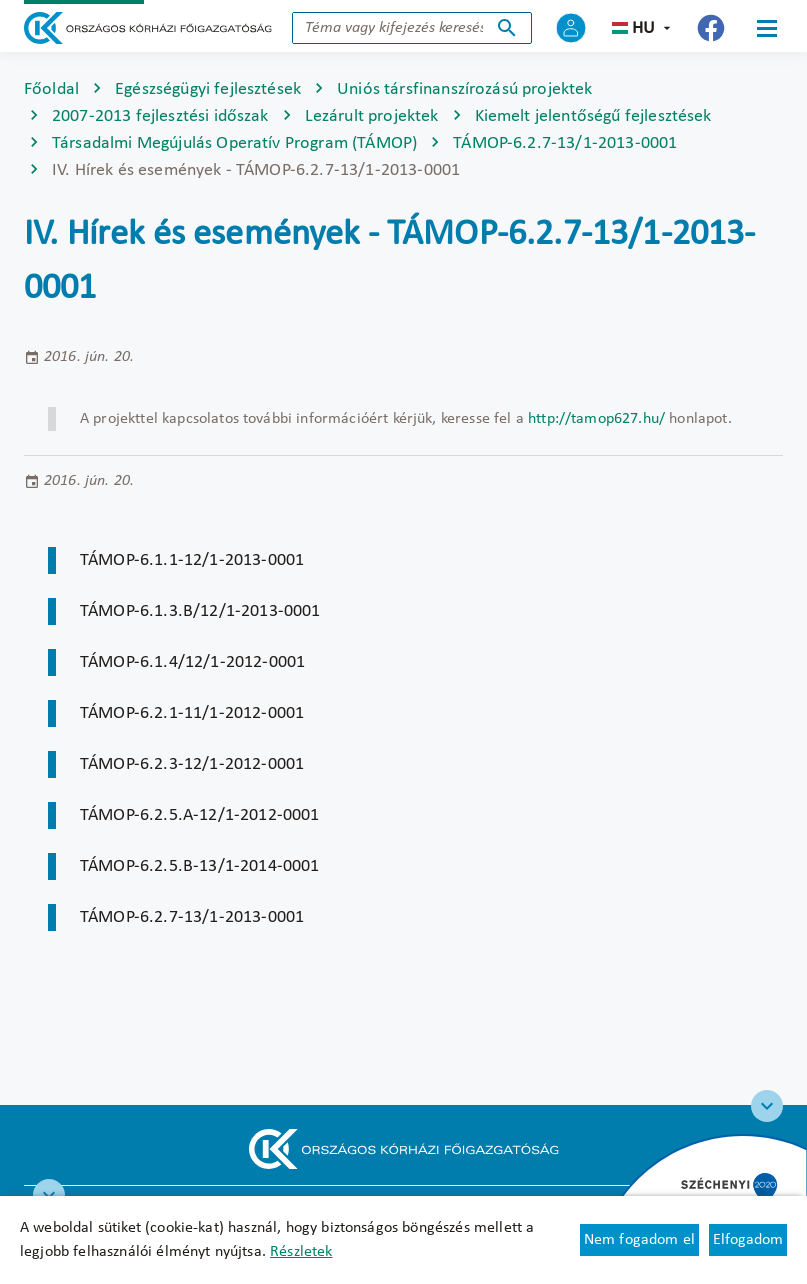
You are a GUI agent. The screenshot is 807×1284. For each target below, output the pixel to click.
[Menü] (767, 28)
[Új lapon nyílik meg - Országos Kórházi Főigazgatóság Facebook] (711, 28)
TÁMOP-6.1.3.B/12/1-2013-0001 (200, 611)
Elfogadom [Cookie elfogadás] (748, 1240)
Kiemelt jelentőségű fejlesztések (593, 116)
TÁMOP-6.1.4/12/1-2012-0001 (192, 662)
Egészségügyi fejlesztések (208, 89)
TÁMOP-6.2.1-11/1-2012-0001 (192, 713)
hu (643, 28)
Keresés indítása (507, 28)
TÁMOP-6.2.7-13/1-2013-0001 (565, 143)
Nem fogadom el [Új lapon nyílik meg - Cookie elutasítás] (639, 1240)
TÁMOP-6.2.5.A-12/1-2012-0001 (199, 815)
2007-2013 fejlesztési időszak (160, 116)
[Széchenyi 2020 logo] (767, 1106)
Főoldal (51, 89)
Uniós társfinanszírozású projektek (464, 89)
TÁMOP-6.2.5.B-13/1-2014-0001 (199, 866)
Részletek (301, 1252)
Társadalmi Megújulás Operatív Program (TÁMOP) (234, 143)
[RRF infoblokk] (49, 1195)
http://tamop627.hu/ (596, 419)
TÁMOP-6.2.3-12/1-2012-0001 (192, 764)
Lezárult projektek (372, 116)
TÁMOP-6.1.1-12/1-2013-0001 (192, 560)
